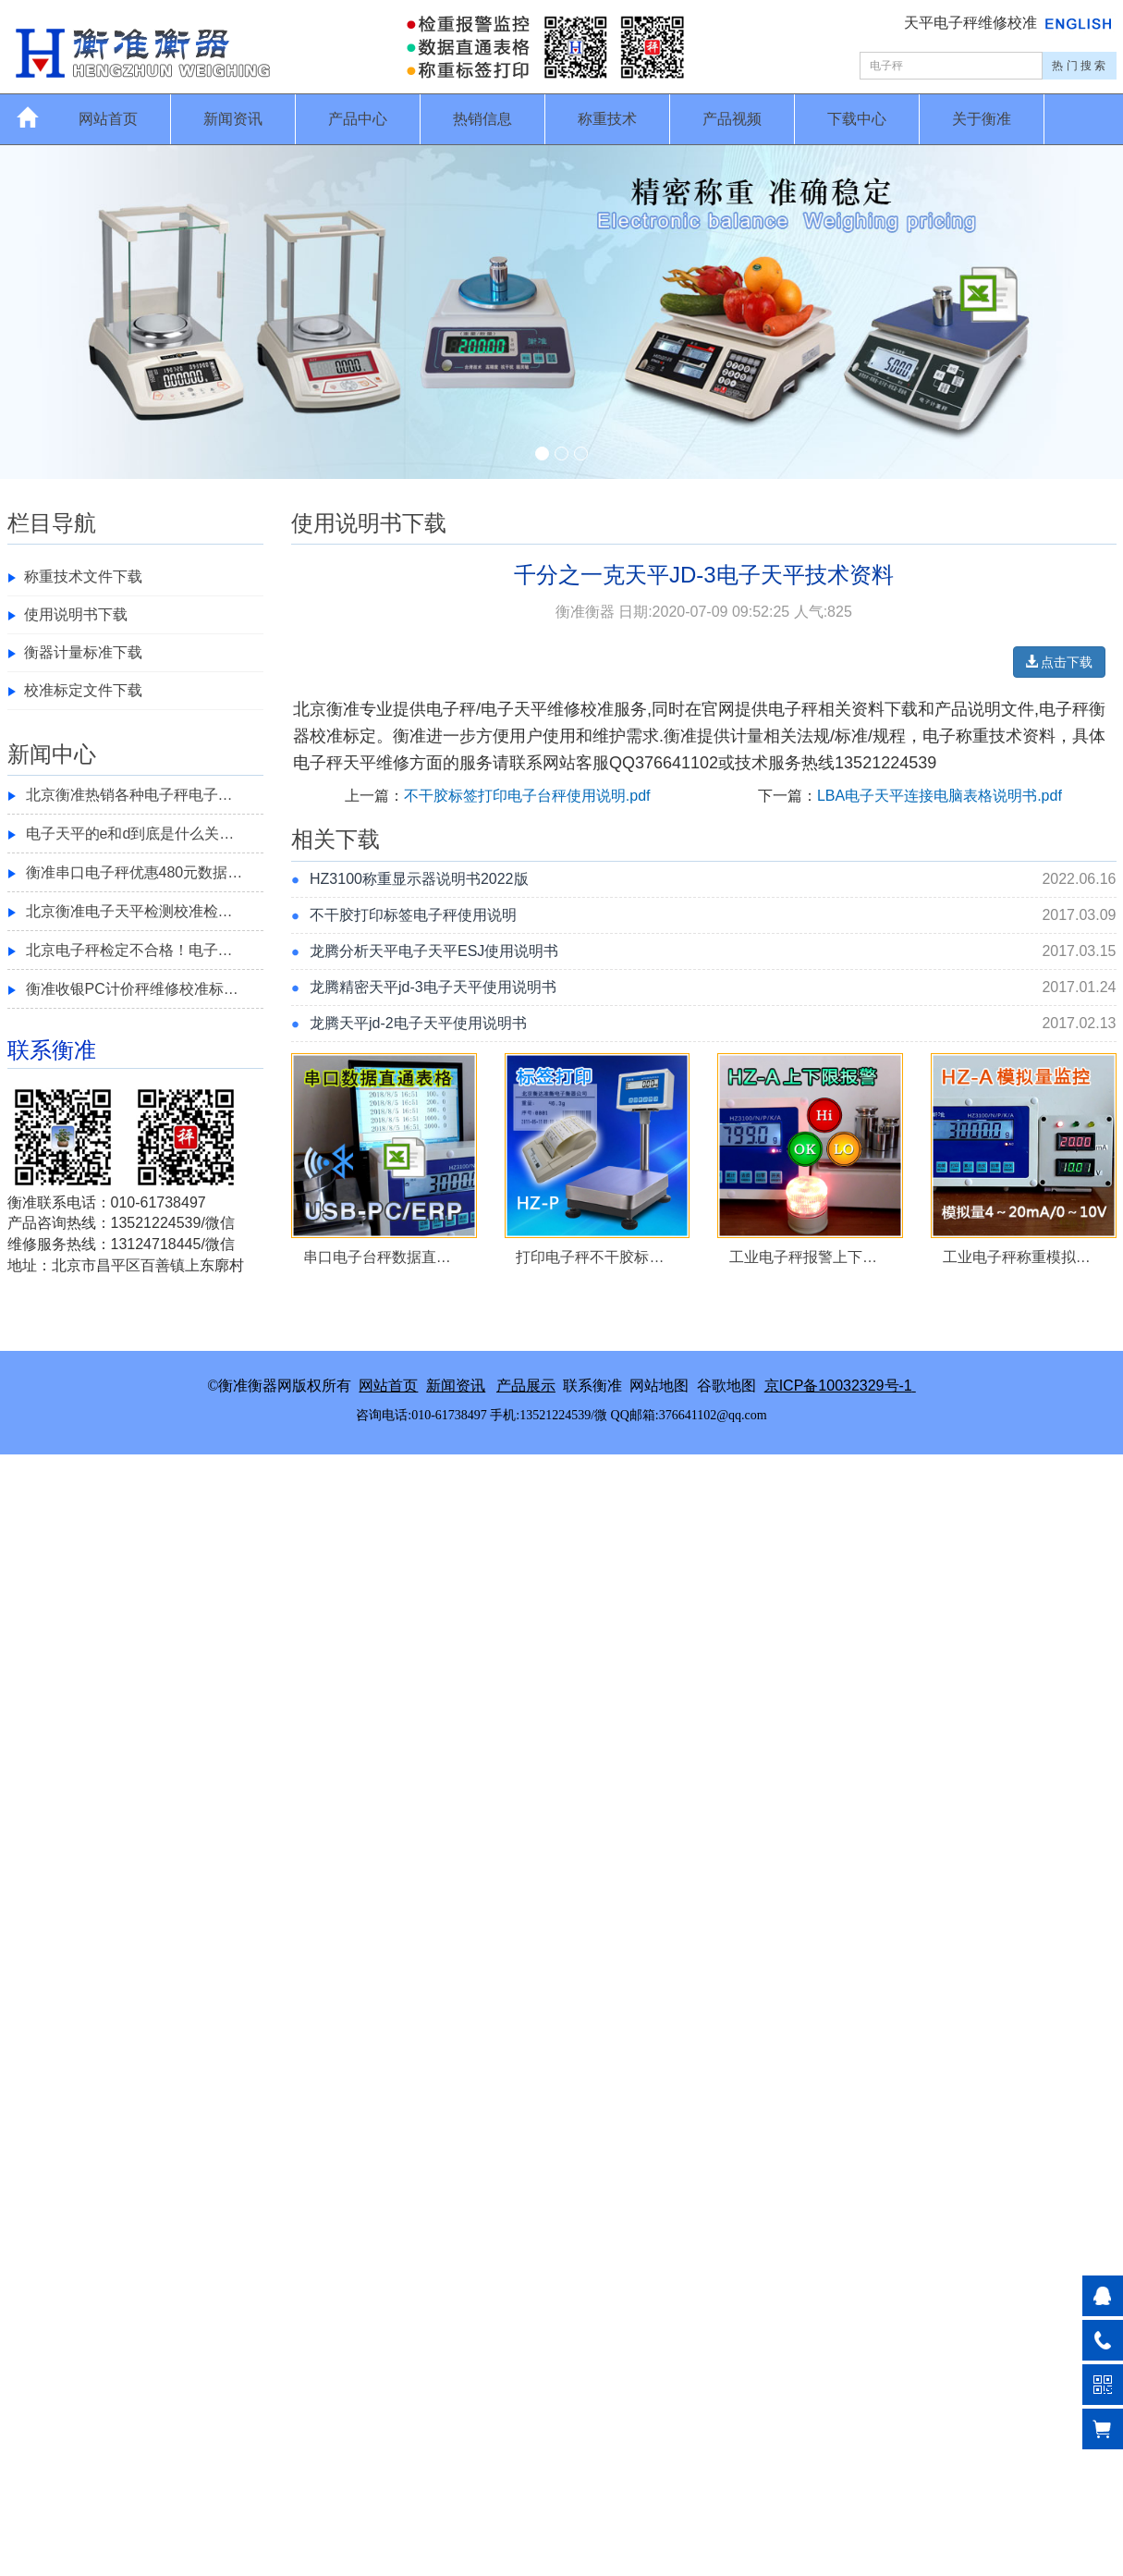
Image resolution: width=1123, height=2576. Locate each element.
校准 (597, 709)
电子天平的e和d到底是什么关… (130, 833)
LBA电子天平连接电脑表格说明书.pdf (939, 795)
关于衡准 (981, 119)
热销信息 (482, 119)
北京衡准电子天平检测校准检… (129, 911)
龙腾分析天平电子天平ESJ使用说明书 (434, 951)
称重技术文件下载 (83, 576)
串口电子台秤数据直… (377, 1257)
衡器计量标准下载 (83, 652)
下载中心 (856, 119)
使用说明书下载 (76, 614)
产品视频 (732, 119)
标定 (359, 736)
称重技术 (607, 119)
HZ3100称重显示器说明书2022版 (419, 879)
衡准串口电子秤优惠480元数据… (134, 872)
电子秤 (451, 709)
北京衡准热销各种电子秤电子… (129, 795)
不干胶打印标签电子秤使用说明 (413, 915)
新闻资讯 (232, 119)
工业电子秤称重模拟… (1017, 1257)
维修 (392, 763)
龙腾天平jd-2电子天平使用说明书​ (418, 1023)
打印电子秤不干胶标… (590, 1257)
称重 (972, 736)
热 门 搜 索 (1078, 65)
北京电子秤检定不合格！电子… (129, 950)
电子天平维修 (530, 709)
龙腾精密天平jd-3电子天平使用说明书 (433, 987)
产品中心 (357, 119)
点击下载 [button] (1059, 662)
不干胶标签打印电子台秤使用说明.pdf (527, 795)
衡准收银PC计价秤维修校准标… (132, 989)
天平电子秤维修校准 (972, 23)
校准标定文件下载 (83, 690)
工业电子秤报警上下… (803, 1257)
